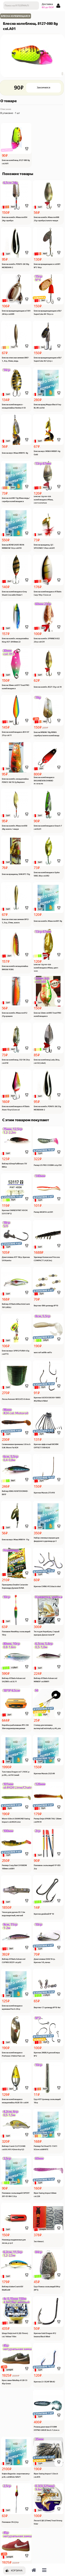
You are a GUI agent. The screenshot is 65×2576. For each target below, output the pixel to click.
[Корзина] (14, 2570)
